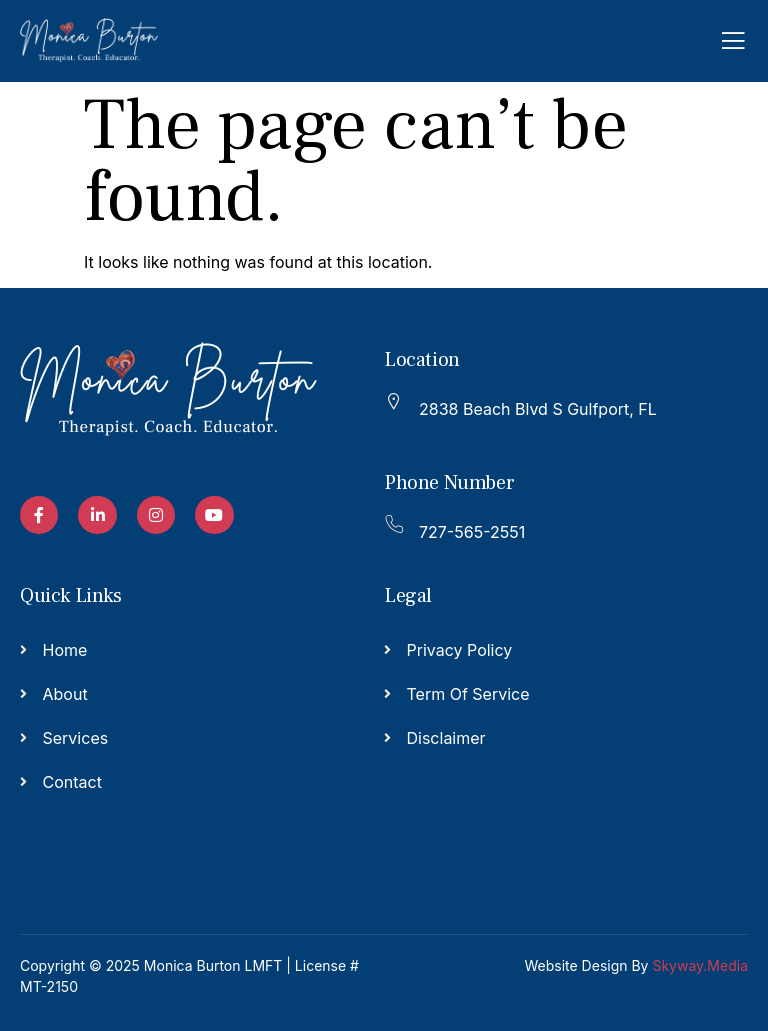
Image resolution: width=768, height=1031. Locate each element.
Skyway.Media (700, 965)
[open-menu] (733, 41)
